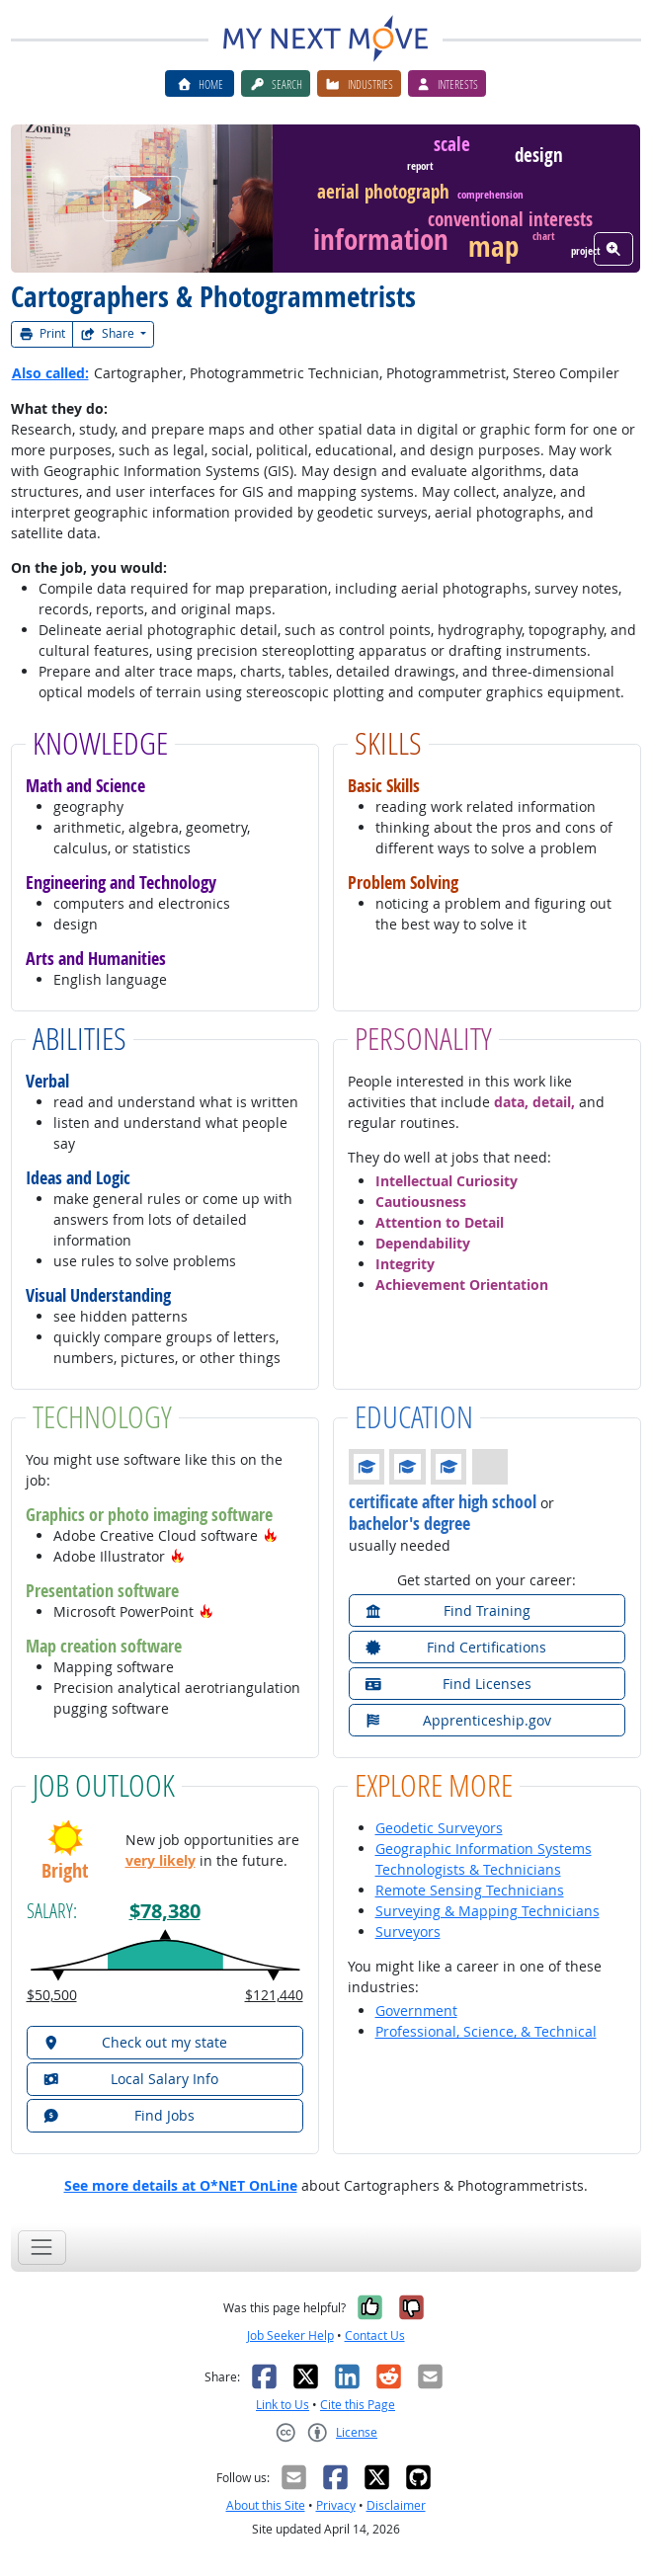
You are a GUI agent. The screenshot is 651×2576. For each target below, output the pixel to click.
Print (42, 333)
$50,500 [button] (52, 1994)
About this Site (265, 2505)
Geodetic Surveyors (439, 1827)
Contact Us (375, 2335)
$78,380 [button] (165, 1910)
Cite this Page (357, 2404)
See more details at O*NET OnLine (180, 2185)
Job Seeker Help (290, 2335)
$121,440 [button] (274, 1994)
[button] (271, 1535)
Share (108, 333)
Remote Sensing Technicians (469, 1890)
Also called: (50, 372)
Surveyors (408, 1931)
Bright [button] (64, 1871)
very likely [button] (160, 1860)
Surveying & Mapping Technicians (487, 1910)
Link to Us (282, 2404)
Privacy (336, 2505)
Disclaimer (396, 2505)
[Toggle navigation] (42, 2247)
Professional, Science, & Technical (486, 2031)
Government (416, 2010)
